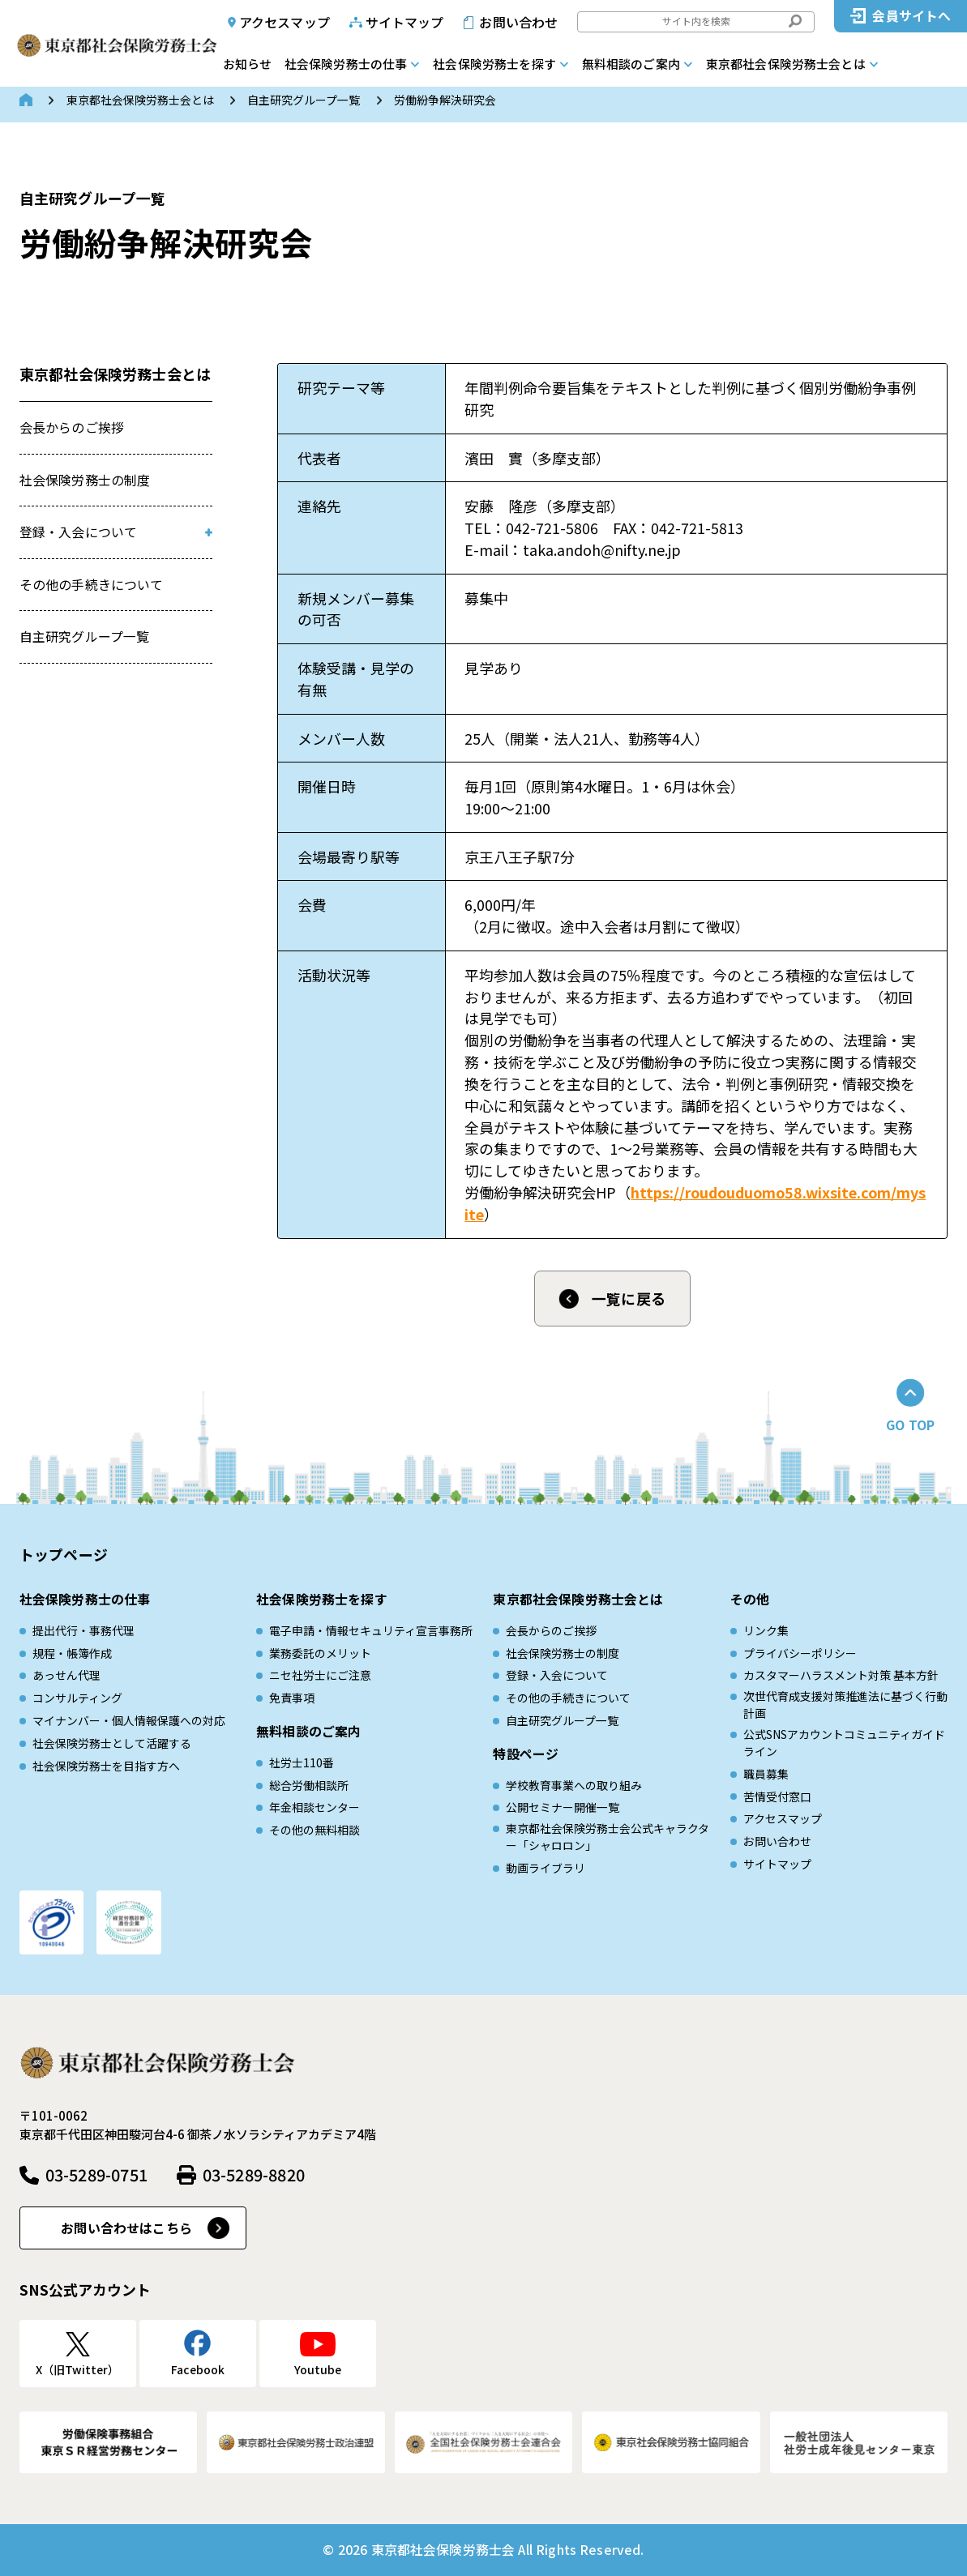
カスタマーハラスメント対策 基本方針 (841, 1675)
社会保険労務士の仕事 (346, 63)
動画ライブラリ (545, 1868)
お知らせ (247, 63)
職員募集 (766, 1774)
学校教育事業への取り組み (574, 1785)
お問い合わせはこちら (126, 2228)
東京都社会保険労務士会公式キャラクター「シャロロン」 (607, 1836)
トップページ (63, 1554)
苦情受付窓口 (777, 1796)
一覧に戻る (628, 1298)
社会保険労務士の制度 (85, 480)
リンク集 (766, 1630)
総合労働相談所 (309, 1785)
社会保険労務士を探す (494, 63)
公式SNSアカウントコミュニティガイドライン (844, 1742)
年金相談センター (314, 1807)
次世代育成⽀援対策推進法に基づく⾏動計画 (845, 1704)
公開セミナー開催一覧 (562, 1807)
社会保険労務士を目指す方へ (106, 1766)
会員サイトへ (911, 15)
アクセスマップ (284, 22)
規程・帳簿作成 (72, 1653)
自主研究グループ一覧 (303, 100)
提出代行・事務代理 (83, 1630)
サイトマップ (405, 22)
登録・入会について (78, 532)
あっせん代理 (66, 1675)
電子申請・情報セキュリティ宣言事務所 (371, 1630)
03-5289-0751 (96, 2174)
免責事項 (291, 1698)
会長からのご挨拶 (71, 427)
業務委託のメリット (320, 1653)
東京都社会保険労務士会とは (786, 63)
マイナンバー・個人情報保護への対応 (128, 1720)
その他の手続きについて (91, 584)
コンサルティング (77, 1698)
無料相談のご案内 (631, 63)
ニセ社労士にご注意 (320, 1675)
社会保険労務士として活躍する (111, 1743)
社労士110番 (301, 1762)
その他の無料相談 (314, 1830)
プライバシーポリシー (800, 1653)
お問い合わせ (518, 22)
